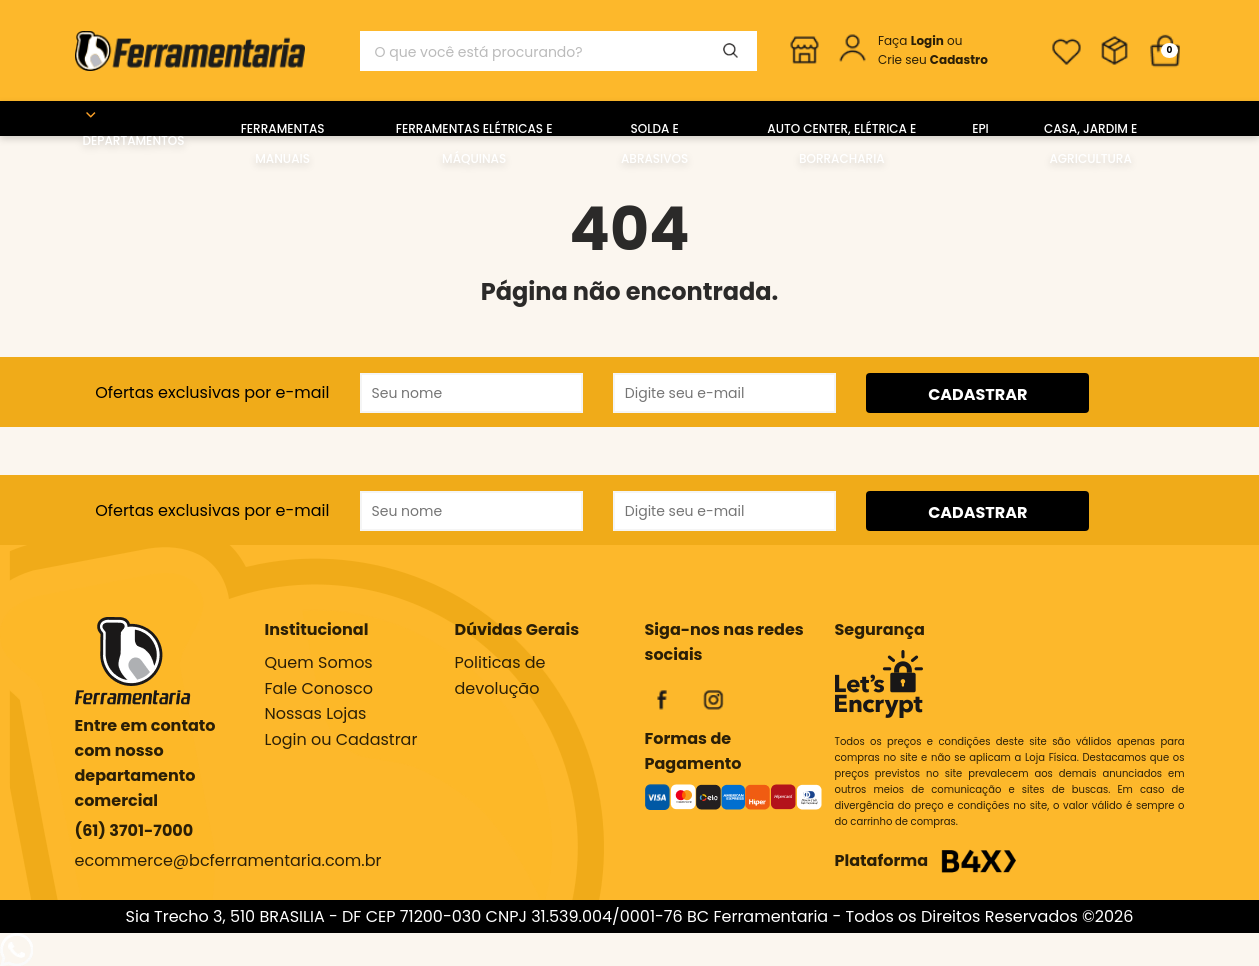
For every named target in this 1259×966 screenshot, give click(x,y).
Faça (912, 40)
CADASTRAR (977, 394)
